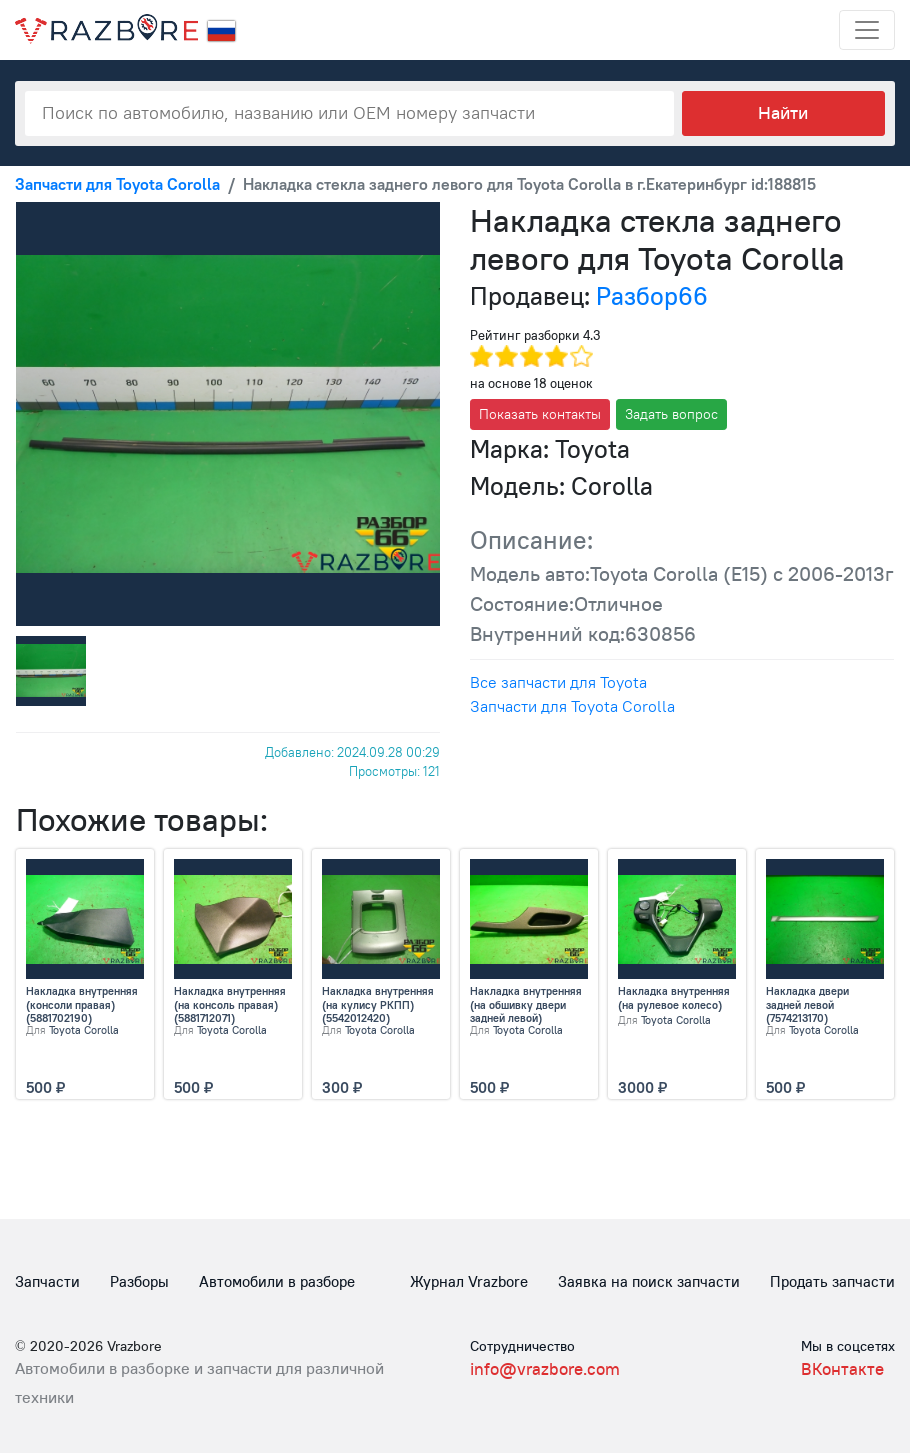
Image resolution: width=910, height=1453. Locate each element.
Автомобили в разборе (277, 1281)
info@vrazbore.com (545, 1369)
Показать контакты (540, 414)
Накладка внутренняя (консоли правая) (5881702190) (82, 1004)
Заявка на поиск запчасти (649, 1281)
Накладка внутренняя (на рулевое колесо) (674, 998)
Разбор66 (652, 296)
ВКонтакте (842, 1369)
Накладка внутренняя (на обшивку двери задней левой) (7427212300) (526, 1005)
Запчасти (47, 1281)
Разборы (139, 1281)
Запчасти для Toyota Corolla (572, 706)
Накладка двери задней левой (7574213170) (807, 1004)
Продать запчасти (832, 1281)
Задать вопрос (671, 414)
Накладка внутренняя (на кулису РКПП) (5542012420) (378, 1004)
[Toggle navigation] (867, 30)
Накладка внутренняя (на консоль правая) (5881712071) (230, 1004)
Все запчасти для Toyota (558, 682)
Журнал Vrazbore (469, 1281)
